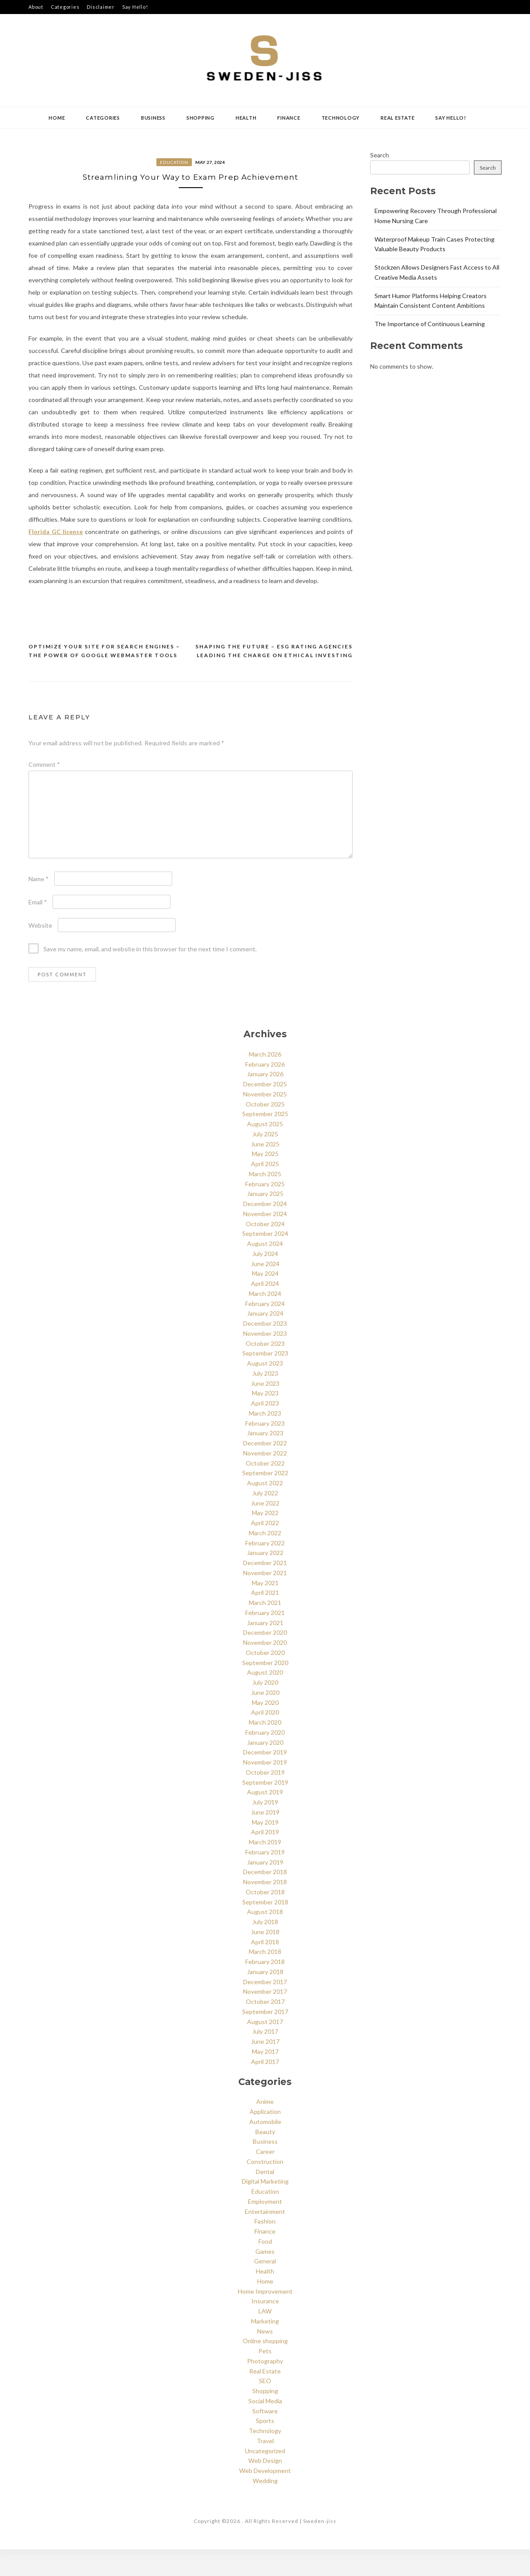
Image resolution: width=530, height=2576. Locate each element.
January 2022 (265, 1579)
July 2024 (265, 1280)
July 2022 (265, 1519)
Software (265, 2437)
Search (379, 155)
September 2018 (265, 1928)
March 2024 (265, 1320)
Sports (265, 2447)
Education (174, 162)
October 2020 (265, 1679)
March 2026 (265, 1081)
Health (246, 118)
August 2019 (265, 1818)
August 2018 (265, 1938)
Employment (265, 2228)
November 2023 (265, 1360)
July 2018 (265, 1948)
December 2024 (265, 1230)
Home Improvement (265, 2318)
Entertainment (265, 2238)
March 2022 (265, 1559)
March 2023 (265, 1440)
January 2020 (265, 1769)
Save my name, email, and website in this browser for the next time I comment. (150, 975)
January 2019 (265, 1889)
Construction (265, 2188)
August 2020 (265, 1699)
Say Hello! (135, 7)
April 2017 (265, 2088)
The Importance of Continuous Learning (430, 323)
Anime (265, 2128)
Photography (265, 2387)
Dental (265, 2198)
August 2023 (265, 1390)
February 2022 (265, 1569)
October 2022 (265, 1490)
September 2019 (265, 1809)
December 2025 (265, 1110)
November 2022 (265, 1480)
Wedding (265, 2507)
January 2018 (265, 1998)
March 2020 (265, 1749)
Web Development (265, 2497)
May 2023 (265, 1419)
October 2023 (265, 1370)
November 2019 (265, 1789)
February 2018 (265, 1988)
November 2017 (265, 2018)
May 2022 (265, 1539)
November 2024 (265, 1240)
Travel (265, 2467)
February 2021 (265, 1639)
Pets (265, 2377)
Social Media (265, 2427)
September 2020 (265, 1689)
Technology (341, 118)
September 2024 (265, 1260)
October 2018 (265, 1918)
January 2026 (265, 1100)
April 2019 (265, 1858)
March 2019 (265, 1868)
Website (40, 952)
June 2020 (265, 1719)
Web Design (265, 2487)
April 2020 (265, 1739)
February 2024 (265, 1330)
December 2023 (265, 1350)
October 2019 (265, 1799)
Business (153, 118)
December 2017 (265, 2008)
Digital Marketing (265, 2208)
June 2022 (265, 1530)
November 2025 (265, 1120)
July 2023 (265, 1400)
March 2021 (265, 1629)
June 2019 (265, 1839)
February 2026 (265, 1091)
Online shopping (265, 2367)
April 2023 (265, 1430)
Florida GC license (55, 558)
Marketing (265, 2348)
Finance (288, 118)
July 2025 (265, 1160)
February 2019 (265, 1878)
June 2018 (265, 1958)
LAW (265, 2337)
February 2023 (265, 1450)
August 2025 (265, 1150)
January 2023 (265, 1459)
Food (265, 2268)
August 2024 (265, 1270)
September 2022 (265, 1499)
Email (37, 928)
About (35, 7)
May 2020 (265, 1729)
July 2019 (265, 1828)
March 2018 (265, 1978)
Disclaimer (101, 7)
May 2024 (265, 1300)
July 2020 (265, 1709)
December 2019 (265, 1779)
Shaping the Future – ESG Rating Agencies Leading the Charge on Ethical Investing (274, 677)
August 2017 (265, 2048)
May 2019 (265, 1849)
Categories (65, 7)
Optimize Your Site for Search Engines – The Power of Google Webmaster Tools (104, 677)
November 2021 (265, 1599)
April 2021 (265, 1619)
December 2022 (265, 1469)
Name (38, 905)
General (265, 2287)
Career (265, 2178)
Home (57, 118)
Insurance (265, 2327)
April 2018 (265, 1968)
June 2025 (265, 1170)
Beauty (265, 2158)
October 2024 (265, 1250)
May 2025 (265, 1180)
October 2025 (265, 1131)
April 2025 (265, 1190)
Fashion (265, 2248)
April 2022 (265, 1549)
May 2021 (265, 1609)
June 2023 (265, 1410)
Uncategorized (265, 2477)
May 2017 (265, 2078)
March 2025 (265, 1200)
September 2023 (265, 1380)
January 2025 (265, 1220)
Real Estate (397, 118)
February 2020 (265, 1759)
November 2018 (265, 1908)
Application (265, 2138)
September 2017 (265, 2038)
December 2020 (265, 1659)
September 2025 (265, 1140)
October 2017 (265, 2028)
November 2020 (265, 1669)
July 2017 (265, 2058)
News (265, 2358)
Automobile (265, 2148)
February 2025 (265, 1210)
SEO (265, 2407)
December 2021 (265, 1589)
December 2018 (265, 1898)
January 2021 (265, 1649)
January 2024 (265, 1340)
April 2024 (265, 1310)
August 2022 (265, 1509)
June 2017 (265, 2068)
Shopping (201, 118)
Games (265, 2278)
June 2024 (265, 1290)
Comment (44, 791)
